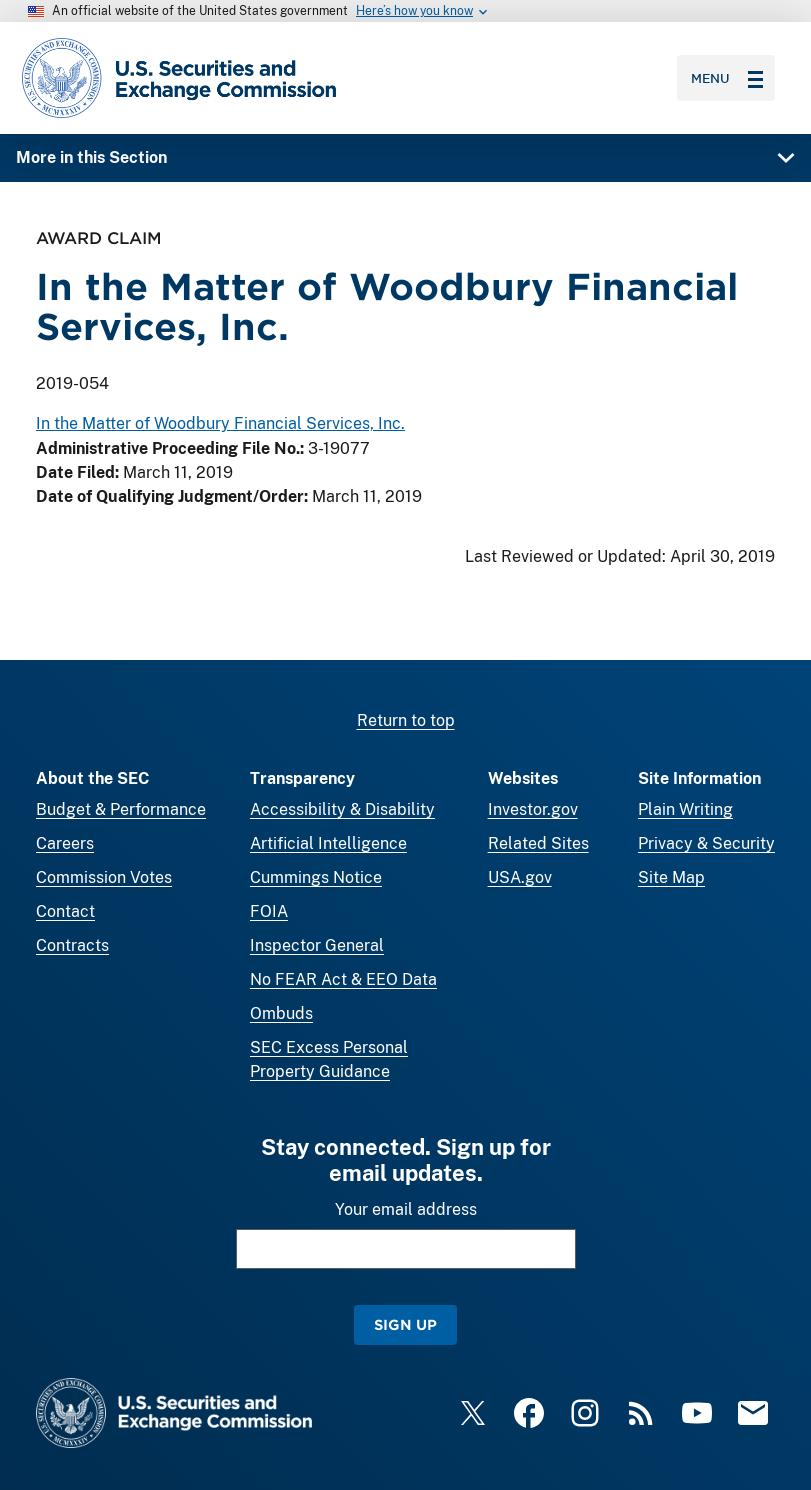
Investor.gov (533, 809)
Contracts (72, 945)
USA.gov (520, 877)
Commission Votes (104, 877)
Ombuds (281, 1013)
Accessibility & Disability (342, 809)
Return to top (406, 720)
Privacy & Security (706, 843)
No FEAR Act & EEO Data (343, 979)
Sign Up (405, 1324)
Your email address (406, 1209)
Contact (65, 911)
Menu (727, 78)
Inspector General (317, 945)
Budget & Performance (121, 809)
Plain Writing (685, 809)
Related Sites (538, 843)
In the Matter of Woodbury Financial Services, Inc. (220, 423)
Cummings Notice (316, 877)
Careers (65, 843)
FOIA (269, 911)
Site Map (671, 877)
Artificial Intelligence (328, 843)
